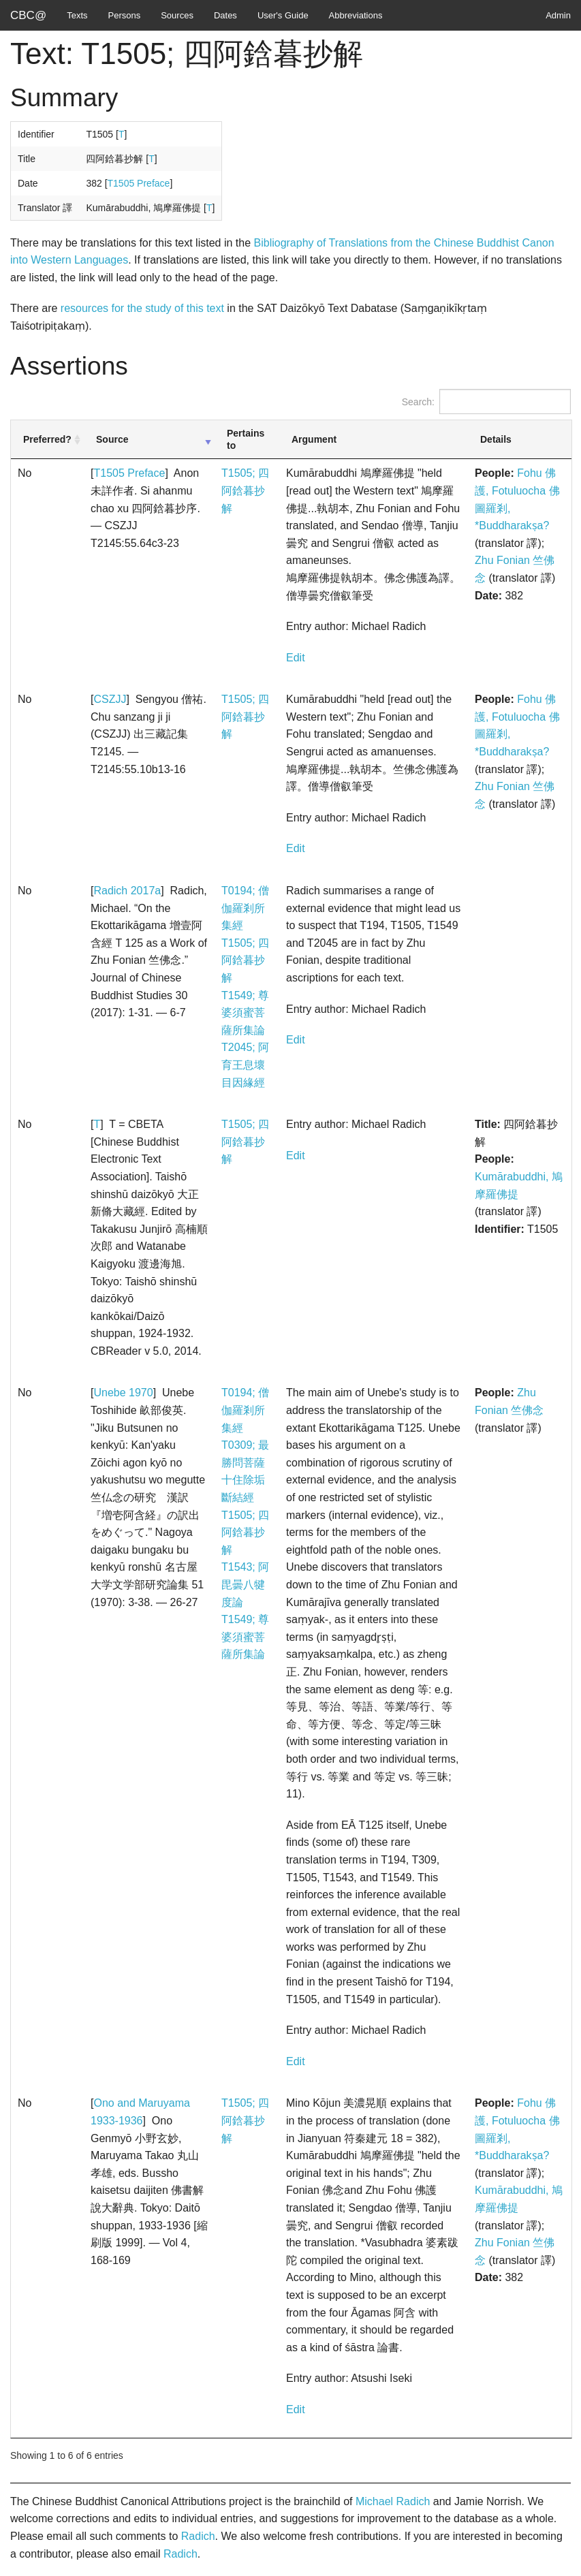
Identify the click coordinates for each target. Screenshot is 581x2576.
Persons (124, 15)
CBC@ (28, 15)
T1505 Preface (139, 183)
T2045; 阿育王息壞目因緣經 (245, 1064)
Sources (177, 15)
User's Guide (283, 15)
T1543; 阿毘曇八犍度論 (245, 1584)
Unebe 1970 (123, 1392)
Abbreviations (356, 15)
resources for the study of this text (142, 308)
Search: (486, 401)
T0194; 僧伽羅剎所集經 (245, 908)
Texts (77, 15)
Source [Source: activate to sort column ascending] (112, 439)
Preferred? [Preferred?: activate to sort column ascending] (47, 439)
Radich (198, 2536)
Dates (225, 15)
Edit (295, 657)
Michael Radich (393, 2501)
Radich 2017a (127, 890)
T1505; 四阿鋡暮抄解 (245, 490)
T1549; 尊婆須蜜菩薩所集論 (245, 1013)
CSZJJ (109, 699)
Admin (558, 15)
